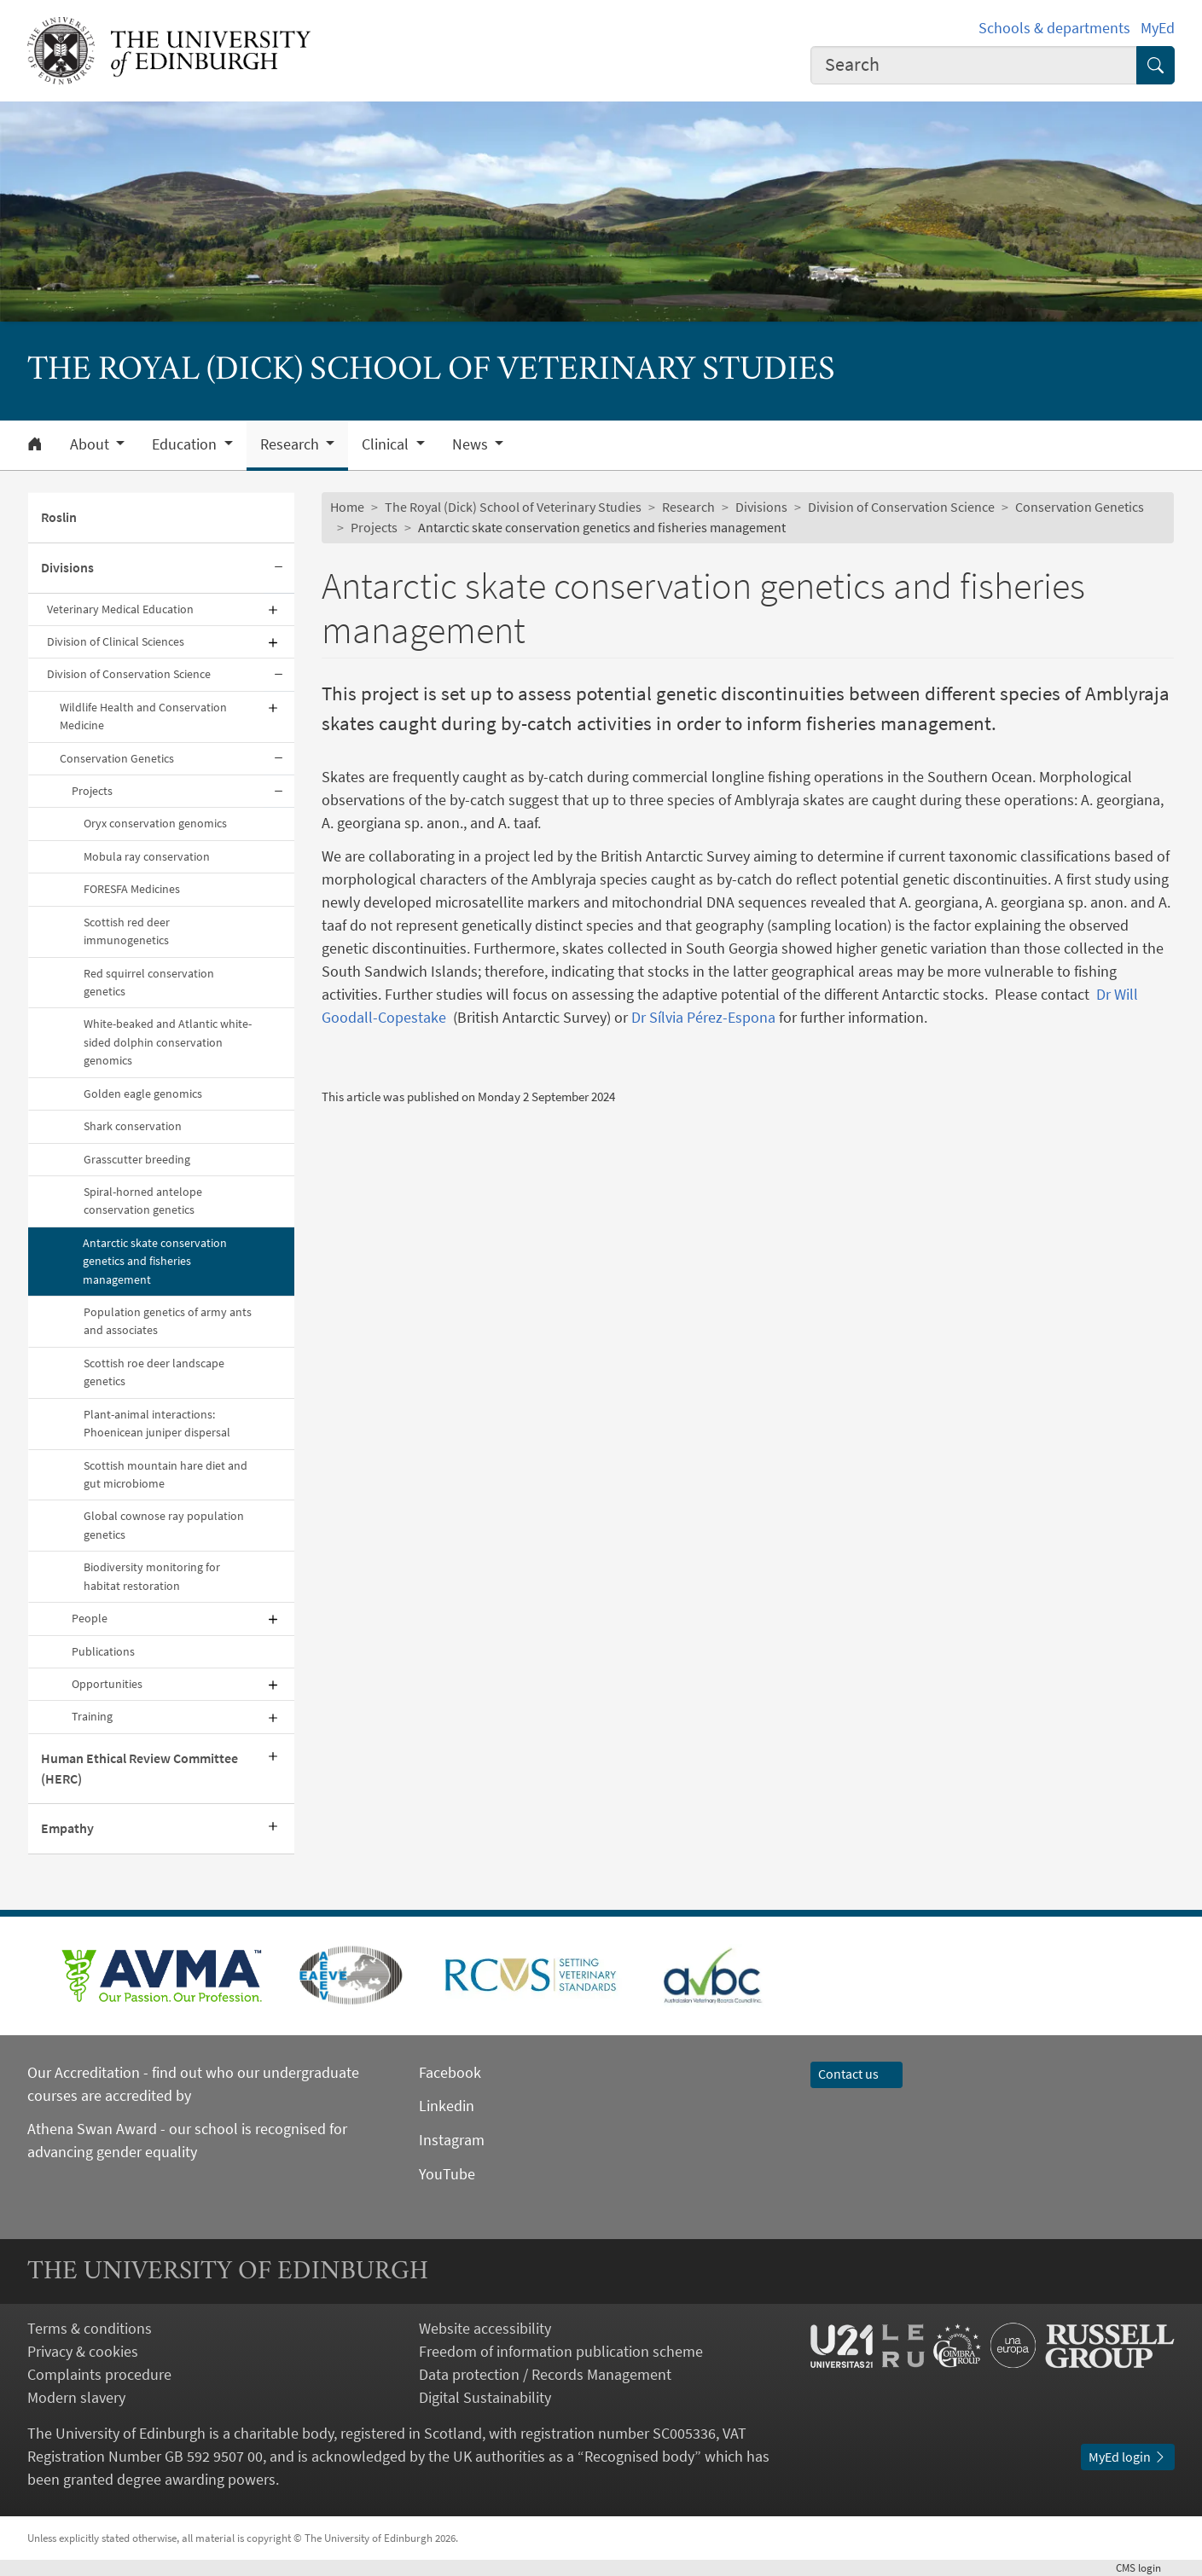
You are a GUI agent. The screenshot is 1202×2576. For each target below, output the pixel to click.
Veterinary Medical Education (120, 609)
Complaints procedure (99, 2374)
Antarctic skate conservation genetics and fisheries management (155, 1261)
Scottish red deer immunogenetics (127, 931)
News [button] (471, 444)
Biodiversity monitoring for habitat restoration (152, 1576)
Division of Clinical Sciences (115, 641)
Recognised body (639, 2456)
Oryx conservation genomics (155, 823)
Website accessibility (485, 2328)
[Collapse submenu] (279, 568)
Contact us (856, 2073)
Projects (92, 790)
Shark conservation (133, 1126)
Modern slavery (76, 2397)
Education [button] (186, 444)
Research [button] (291, 444)
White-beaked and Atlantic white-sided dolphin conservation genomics (168, 1042)
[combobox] (973, 65)
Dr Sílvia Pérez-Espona (703, 1017)
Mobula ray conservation (147, 856)
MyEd (1158, 28)
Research (688, 506)
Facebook (450, 2072)
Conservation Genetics (117, 758)
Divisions (67, 567)
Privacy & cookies (82, 2351)
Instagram (452, 2140)
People (89, 1618)
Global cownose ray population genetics (164, 1524)
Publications (103, 1651)
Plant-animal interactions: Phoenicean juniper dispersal (157, 1423)
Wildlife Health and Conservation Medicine (143, 716)
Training (92, 1716)
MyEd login (1128, 2456)
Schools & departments (1054, 28)
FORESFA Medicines (132, 888)
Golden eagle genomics (143, 1093)
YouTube (447, 2174)
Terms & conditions (89, 2328)
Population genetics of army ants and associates (168, 1320)
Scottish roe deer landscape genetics (154, 1372)
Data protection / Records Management (545, 2374)
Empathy (67, 1827)
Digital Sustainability (485, 2397)
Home (347, 506)
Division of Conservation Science (129, 674)
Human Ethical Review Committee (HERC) (139, 1768)
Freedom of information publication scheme (561, 2351)
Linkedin (446, 2105)
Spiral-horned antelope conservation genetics (143, 1200)
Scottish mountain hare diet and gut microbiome (165, 1474)
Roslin (59, 516)
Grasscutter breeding (137, 1159)
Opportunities (107, 1683)
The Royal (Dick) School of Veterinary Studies (513, 506)
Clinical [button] (387, 444)
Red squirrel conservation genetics (149, 982)
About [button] (91, 444)
